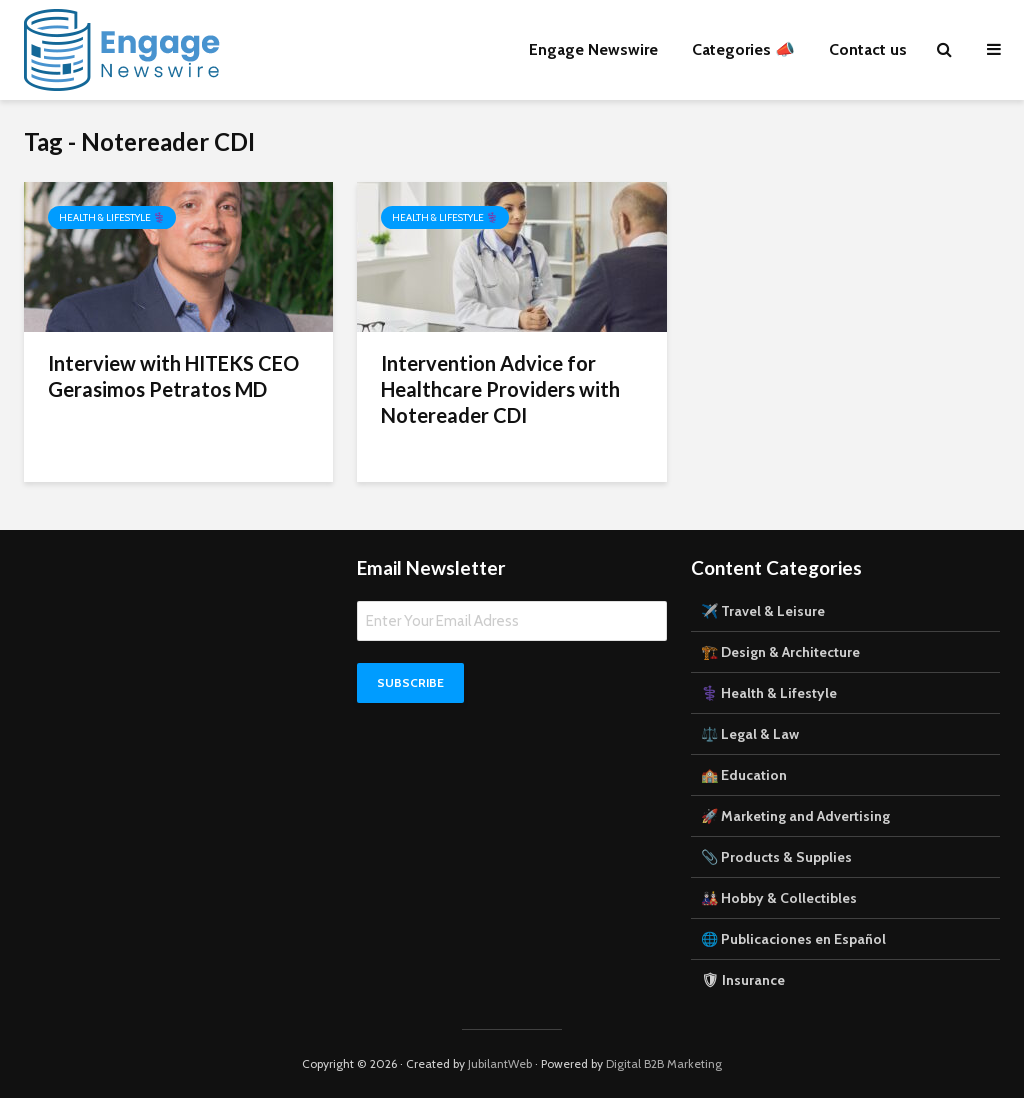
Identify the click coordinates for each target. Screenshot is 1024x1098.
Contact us (868, 49)
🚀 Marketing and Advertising (795, 816)
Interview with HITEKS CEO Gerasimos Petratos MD (173, 376)
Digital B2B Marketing (664, 1063)
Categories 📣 (743, 49)
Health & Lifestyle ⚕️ (112, 217)
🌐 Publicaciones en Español (793, 939)
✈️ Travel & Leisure (763, 611)
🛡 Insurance (743, 980)
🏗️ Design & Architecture (780, 652)
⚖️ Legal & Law (750, 734)
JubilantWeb (500, 1063)
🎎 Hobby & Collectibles (779, 898)
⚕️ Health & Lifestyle (769, 693)
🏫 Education (744, 775)
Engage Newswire (593, 49)
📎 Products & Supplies (776, 857)
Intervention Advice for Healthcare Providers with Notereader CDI (500, 389)
